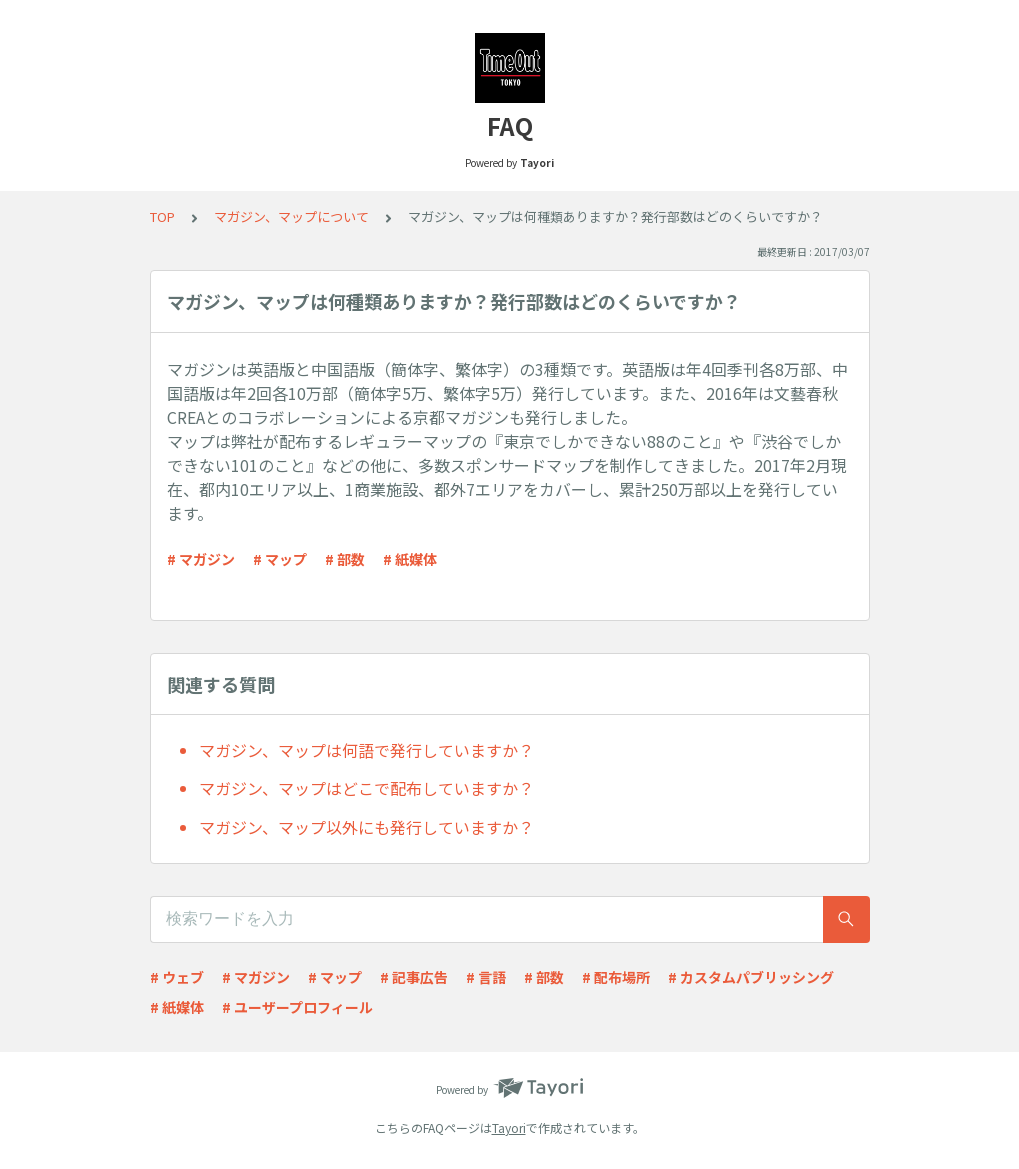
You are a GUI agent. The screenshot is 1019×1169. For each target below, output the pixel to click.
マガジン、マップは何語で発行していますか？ (366, 750)
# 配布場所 (616, 977)
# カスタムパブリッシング (751, 977)
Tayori (509, 1127)
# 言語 (486, 977)
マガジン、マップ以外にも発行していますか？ (366, 827)
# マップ (280, 559)
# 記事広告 (414, 977)
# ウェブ (177, 977)
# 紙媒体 (410, 559)
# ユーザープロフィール (297, 1007)
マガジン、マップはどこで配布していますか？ (366, 788)
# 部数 (345, 559)
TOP (162, 216)
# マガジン (201, 559)
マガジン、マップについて (291, 216)
